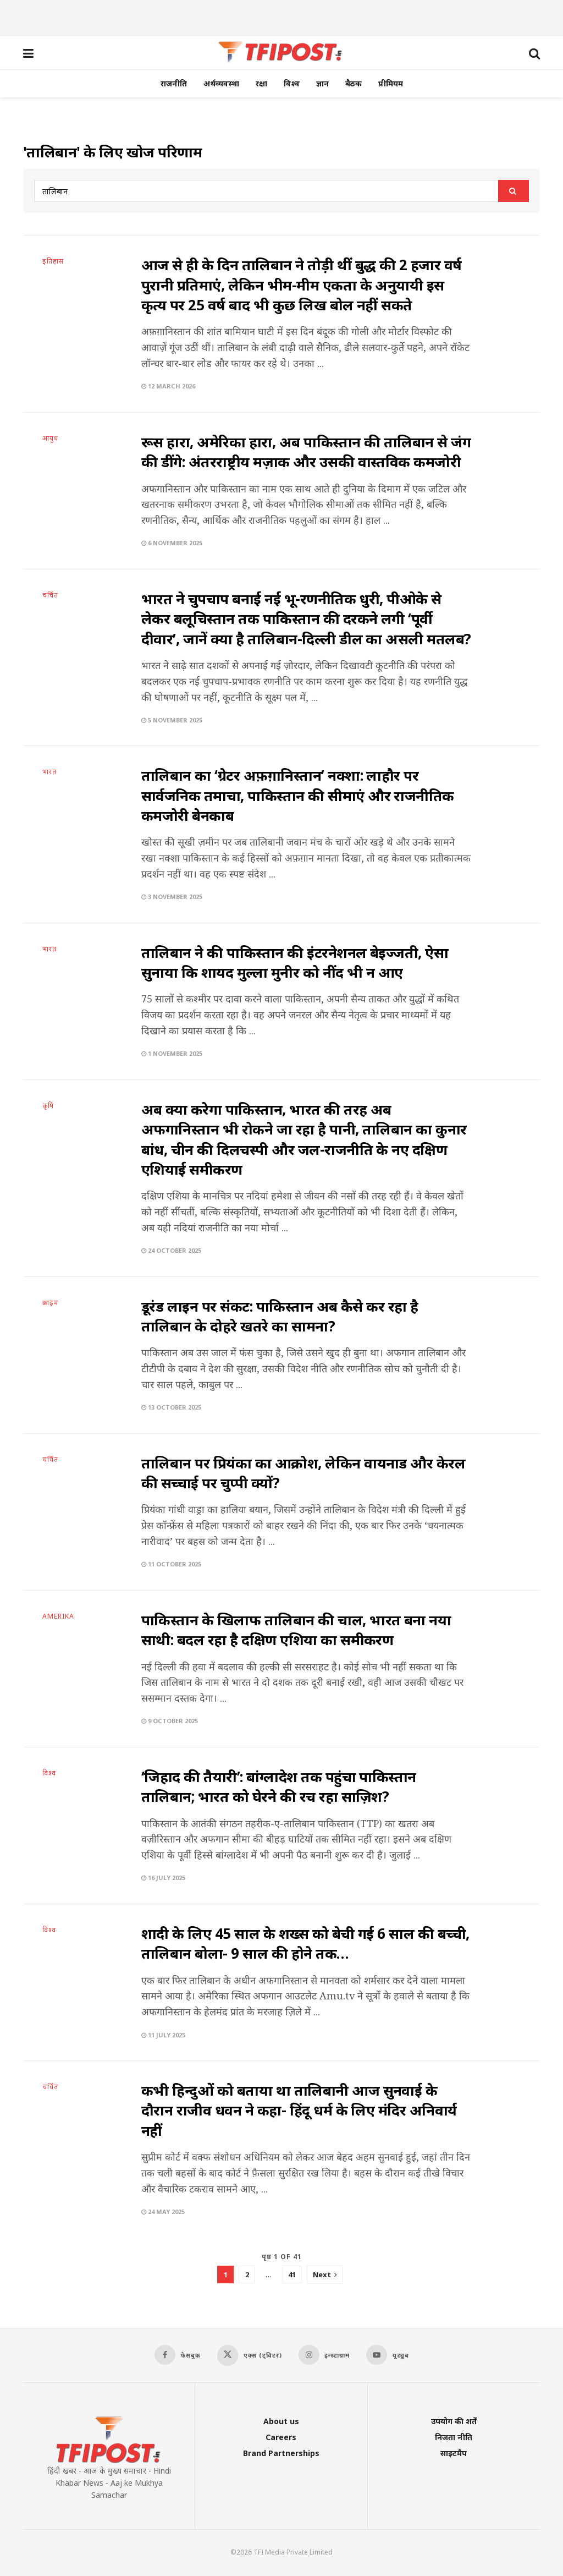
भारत (49, 772)
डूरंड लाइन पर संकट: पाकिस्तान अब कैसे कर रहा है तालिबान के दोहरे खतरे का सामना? (279, 1316)
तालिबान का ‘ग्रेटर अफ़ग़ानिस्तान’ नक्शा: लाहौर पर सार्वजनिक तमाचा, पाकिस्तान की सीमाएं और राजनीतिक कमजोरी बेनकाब (297, 795)
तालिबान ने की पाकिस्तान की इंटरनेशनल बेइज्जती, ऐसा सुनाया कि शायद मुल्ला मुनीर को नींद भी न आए (294, 962)
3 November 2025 (171, 896)
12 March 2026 (168, 386)
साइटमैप (453, 2453)
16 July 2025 (163, 1877)
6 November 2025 (171, 543)
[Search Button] (513, 191)
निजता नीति (453, 2437)
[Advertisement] (281, 16)
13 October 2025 (171, 1407)
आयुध (50, 438)
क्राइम (50, 1303)
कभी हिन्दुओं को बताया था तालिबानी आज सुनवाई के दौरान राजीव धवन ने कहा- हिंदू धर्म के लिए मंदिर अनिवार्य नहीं (299, 2110)
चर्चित (50, 595)
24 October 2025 (171, 1250)
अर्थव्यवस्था (221, 83)
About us (281, 2421)
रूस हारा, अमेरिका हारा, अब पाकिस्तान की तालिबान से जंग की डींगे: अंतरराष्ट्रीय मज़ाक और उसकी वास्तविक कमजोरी (306, 452)
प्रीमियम (390, 83)
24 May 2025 (163, 2211)
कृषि (48, 1106)
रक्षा (261, 83)
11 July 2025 (163, 2035)
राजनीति (174, 83)
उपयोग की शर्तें (454, 2421)
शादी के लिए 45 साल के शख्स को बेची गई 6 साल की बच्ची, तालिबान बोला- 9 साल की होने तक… (305, 1943)
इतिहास (53, 261)
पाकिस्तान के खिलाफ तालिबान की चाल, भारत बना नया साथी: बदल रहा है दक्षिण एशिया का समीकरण (296, 1629)
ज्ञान (322, 83)
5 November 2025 (171, 720)
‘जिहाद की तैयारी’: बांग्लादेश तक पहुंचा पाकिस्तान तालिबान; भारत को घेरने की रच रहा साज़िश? (278, 1786)
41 (292, 2274)
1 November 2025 (171, 1053)
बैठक (353, 83)
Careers (281, 2437)
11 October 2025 (171, 1564)
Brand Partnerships (281, 2453)
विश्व (292, 83)
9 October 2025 (169, 1721)
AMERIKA (58, 1616)
